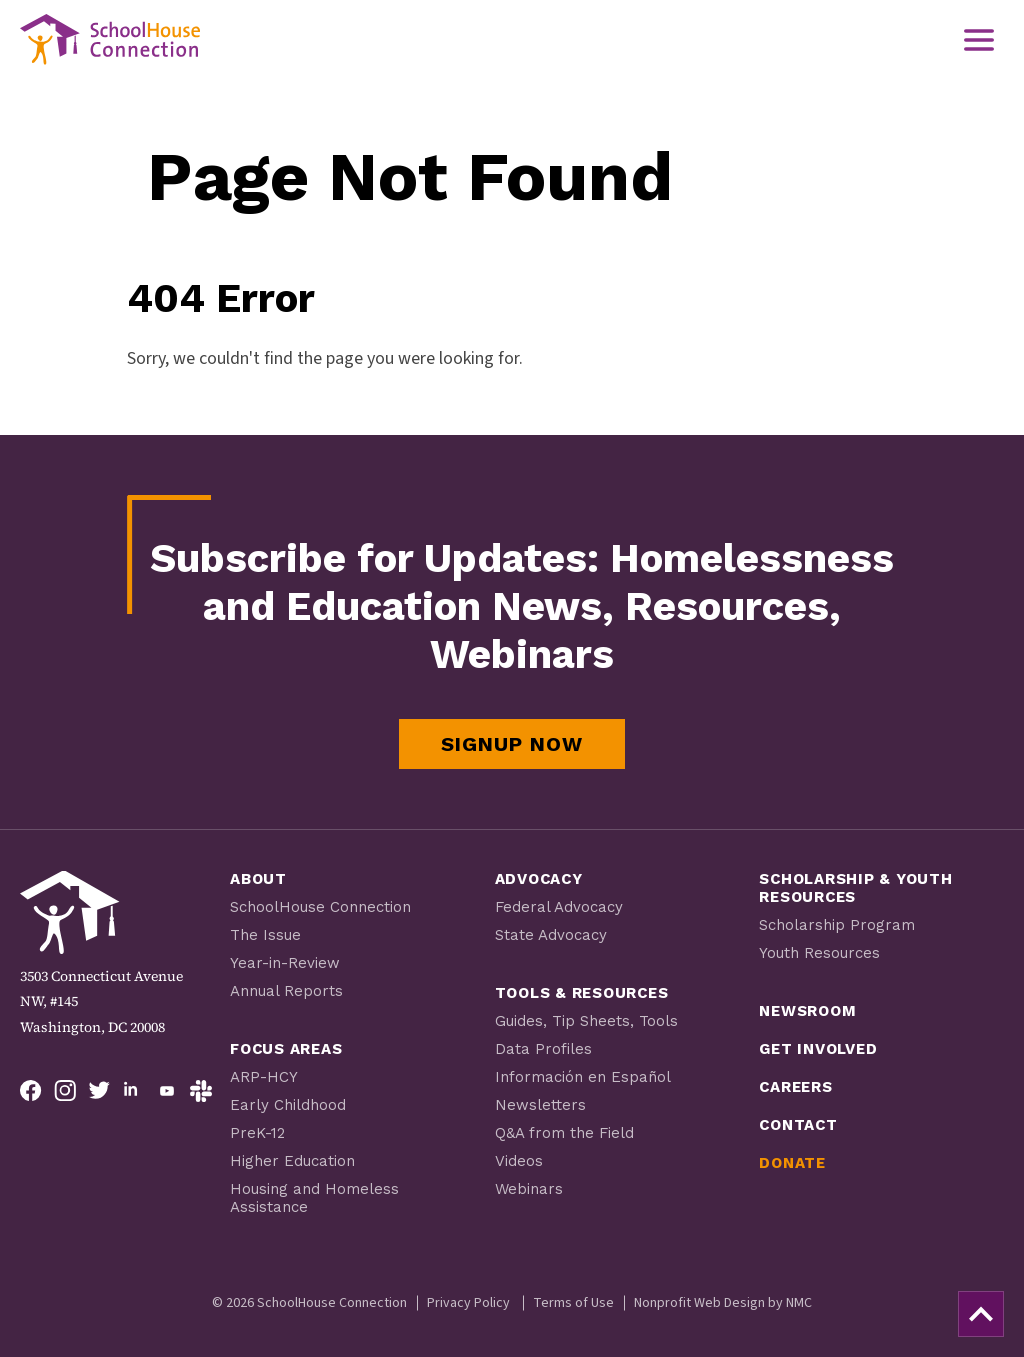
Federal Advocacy (559, 907)
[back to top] (981, 1314)
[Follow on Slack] (201, 1091)
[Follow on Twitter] (99, 1091)
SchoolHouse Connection (320, 907)
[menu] (979, 40)
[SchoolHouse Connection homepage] (110, 39)
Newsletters (540, 1105)
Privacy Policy (468, 1303)
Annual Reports (286, 991)
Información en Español (583, 1077)
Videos (519, 1161)
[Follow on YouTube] (167, 1091)
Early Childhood (288, 1105)
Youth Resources (819, 953)
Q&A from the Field (564, 1133)
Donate (792, 1163)
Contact (798, 1125)
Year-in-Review (285, 963)
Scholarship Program (837, 925)
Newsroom (807, 1011)
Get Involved (818, 1049)
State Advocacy (551, 935)
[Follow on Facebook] (31, 1091)
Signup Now (512, 744)
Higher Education (292, 1161)
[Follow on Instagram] (65, 1091)
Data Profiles (543, 1049)
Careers (795, 1087)
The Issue (265, 935)
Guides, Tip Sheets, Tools (586, 1021)
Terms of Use (573, 1303)
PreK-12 (257, 1133)
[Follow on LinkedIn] (133, 1091)
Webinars (529, 1189)
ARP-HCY (264, 1077)
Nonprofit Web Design (699, 1303)
